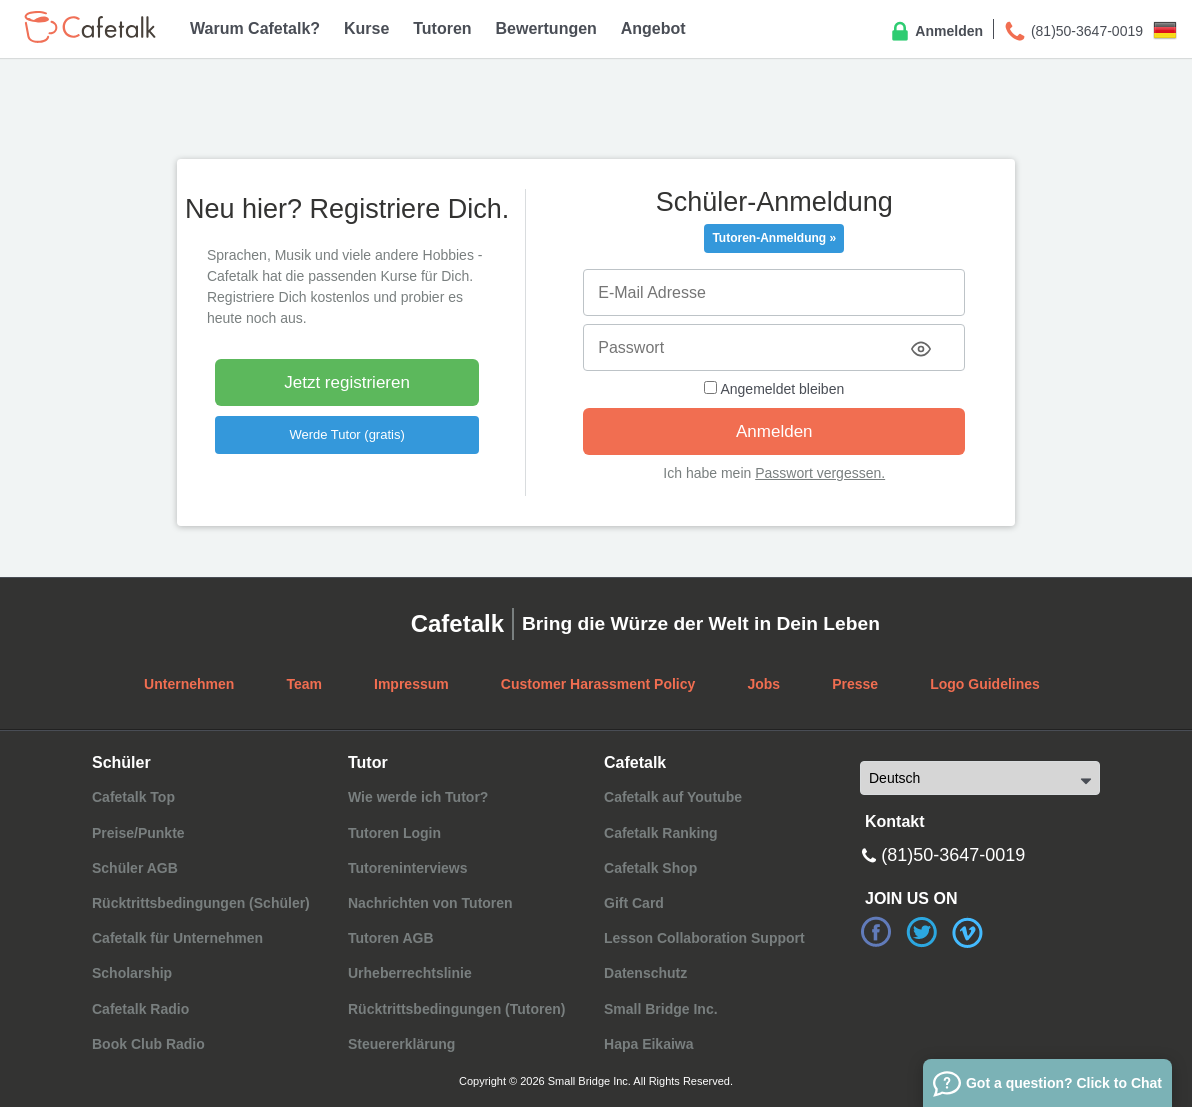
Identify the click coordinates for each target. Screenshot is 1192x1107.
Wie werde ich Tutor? (418, 797)
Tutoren (442, 28)
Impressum (411, 684)
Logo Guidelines (985, 684)
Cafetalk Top (133, 797)
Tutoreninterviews (408, 868)
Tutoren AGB (391, 938)
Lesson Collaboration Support (704, 938)
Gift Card (634, 903)
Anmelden (935, 32)
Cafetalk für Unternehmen (177, 938)
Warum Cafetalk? (255, 28)
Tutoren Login (394, 833)
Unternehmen (189, 684)
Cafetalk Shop (650, 868)
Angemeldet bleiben (774, 389)
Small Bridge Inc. (661, 1009)
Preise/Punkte (138, 833)
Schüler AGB (135, 868)
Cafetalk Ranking (661, 833)
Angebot (653, 28)
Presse (855, 684)
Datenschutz (645, 973)
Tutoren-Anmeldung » (774, 238)
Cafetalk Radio (140, 1009)
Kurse (366, 28)
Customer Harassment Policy (598, 684)
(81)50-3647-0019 (1073, 32)
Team (304, 684)
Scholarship (132, 973)
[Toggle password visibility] (921, 349)
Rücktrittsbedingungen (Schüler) (201, 903)
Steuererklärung (401, 1044)
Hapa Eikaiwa (649, 1044)
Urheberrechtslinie (410, 973)
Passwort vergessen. (820, 473)
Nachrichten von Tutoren (430, 903)
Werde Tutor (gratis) (346, 434)
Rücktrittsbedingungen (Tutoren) (457, 1009)
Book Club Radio (148, 1044)
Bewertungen (546, 28)
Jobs (763, 684)
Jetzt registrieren (347, 382)
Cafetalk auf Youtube (673, 797)
